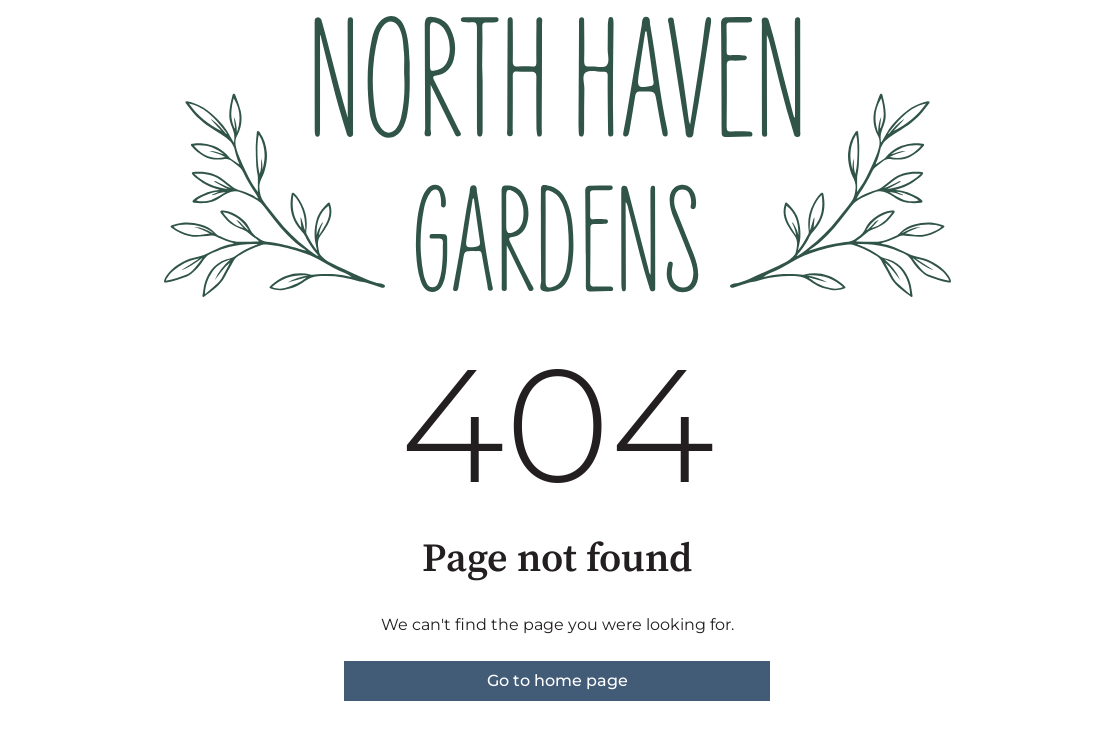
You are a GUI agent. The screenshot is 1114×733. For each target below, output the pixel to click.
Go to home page (557, 680)
